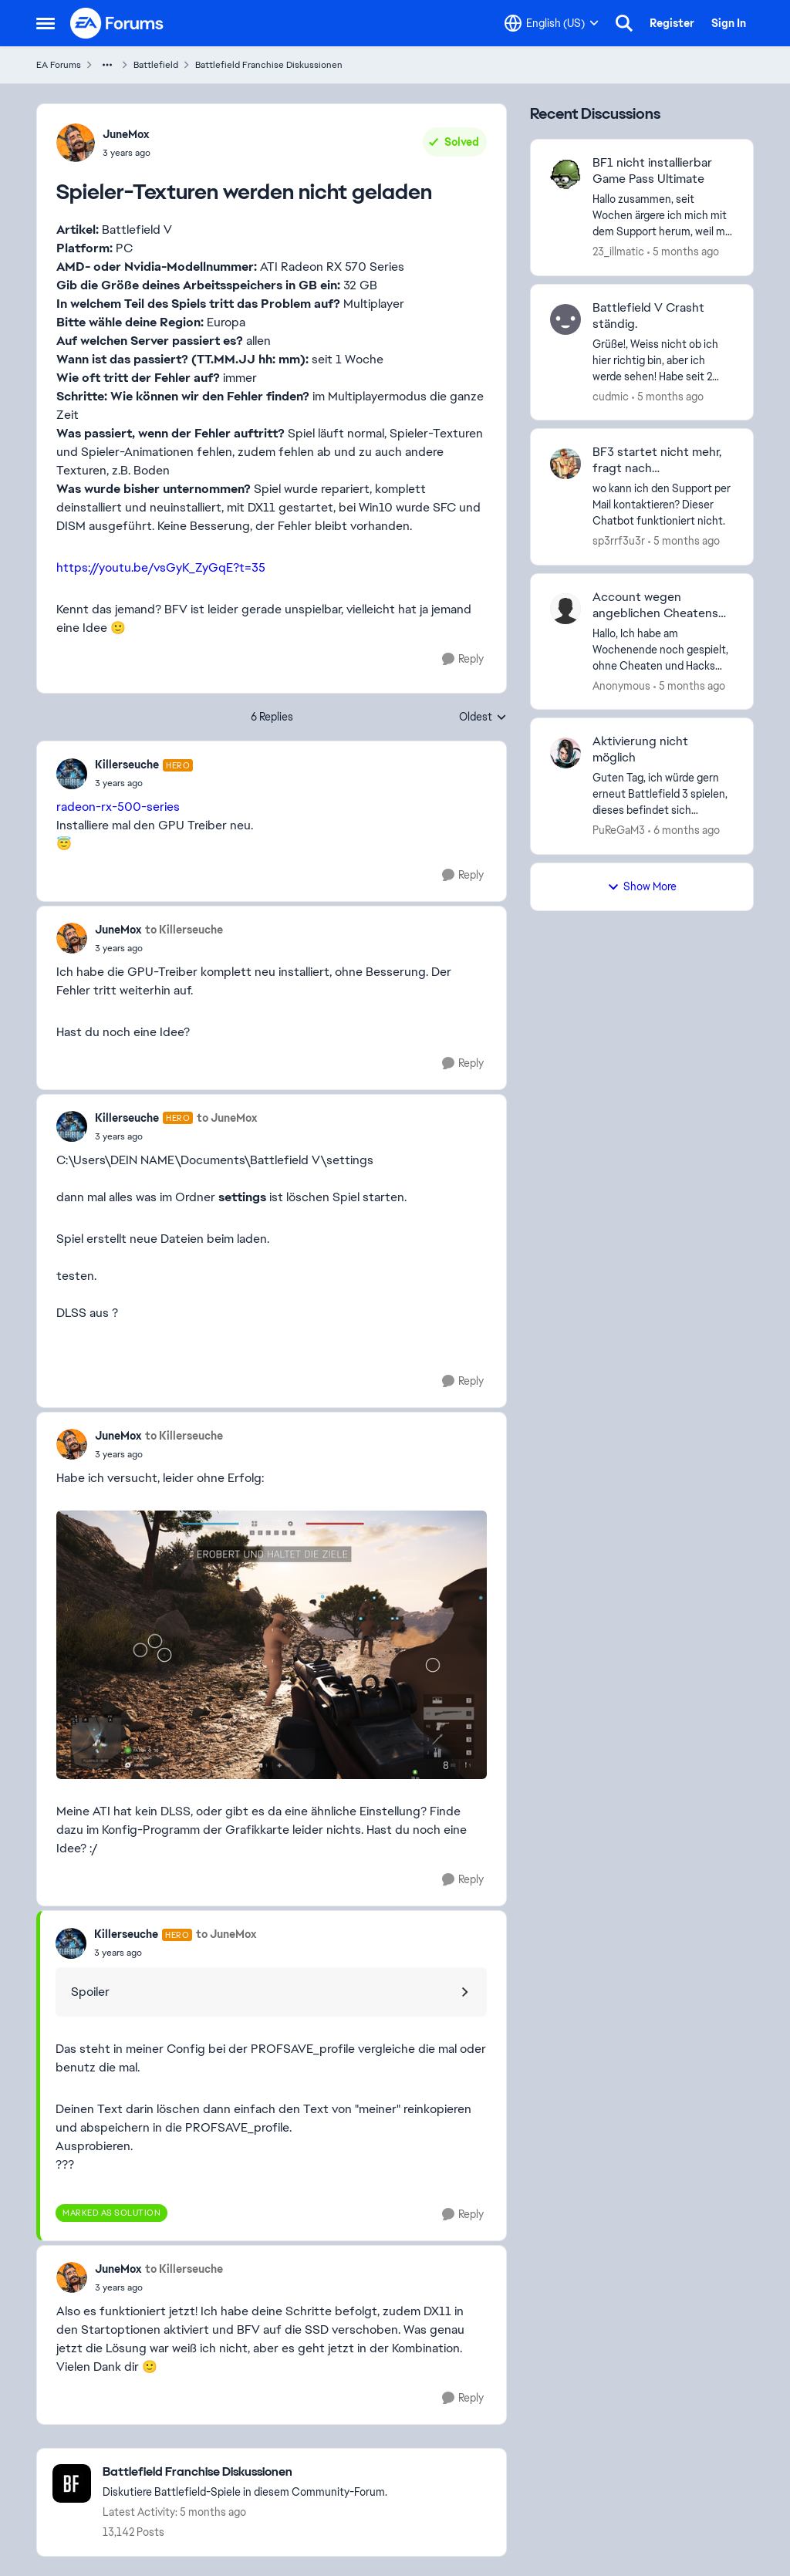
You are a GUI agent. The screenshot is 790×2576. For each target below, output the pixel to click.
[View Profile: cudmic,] (565, 319)
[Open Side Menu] (45, 23)
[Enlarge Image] (271, 1645)
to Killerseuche (184, 930)
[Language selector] (552, 23)
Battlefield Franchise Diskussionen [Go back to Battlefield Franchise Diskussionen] (269, 65)
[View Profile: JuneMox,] (75, 142)
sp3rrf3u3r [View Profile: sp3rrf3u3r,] (618, 541)
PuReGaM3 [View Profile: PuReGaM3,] (618, 830)
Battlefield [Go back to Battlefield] (155, 65)
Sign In (728, 23)
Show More (642, 886)
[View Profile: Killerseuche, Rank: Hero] (71, 773)
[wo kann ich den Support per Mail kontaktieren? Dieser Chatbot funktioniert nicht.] (663, 505)
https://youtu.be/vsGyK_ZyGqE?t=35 (160, 567)
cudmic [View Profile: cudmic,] (610, 396)
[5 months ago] (683, 252)
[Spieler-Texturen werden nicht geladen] (144, 783)
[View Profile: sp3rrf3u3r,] (565, 463)
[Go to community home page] (117, 23)
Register (672, 23)
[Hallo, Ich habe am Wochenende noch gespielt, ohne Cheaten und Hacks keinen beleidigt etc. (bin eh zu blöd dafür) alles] (663, 649)
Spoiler (90, 1991)
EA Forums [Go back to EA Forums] (58, 65)
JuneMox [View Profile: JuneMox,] (126, 134)
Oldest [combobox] (483, 717)
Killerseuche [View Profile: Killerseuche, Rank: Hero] (127, 764)
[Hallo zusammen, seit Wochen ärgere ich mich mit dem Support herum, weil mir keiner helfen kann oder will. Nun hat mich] (663, 215)
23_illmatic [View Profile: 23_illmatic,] (618, 251)
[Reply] (463, 659)
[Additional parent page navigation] (107, 65)
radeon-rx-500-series (118, 806)
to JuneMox (227, 1118)
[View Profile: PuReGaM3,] (565, 753)
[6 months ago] (684, 830)
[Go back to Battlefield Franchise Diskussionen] (245, 2472)
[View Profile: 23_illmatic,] (565, 174)
